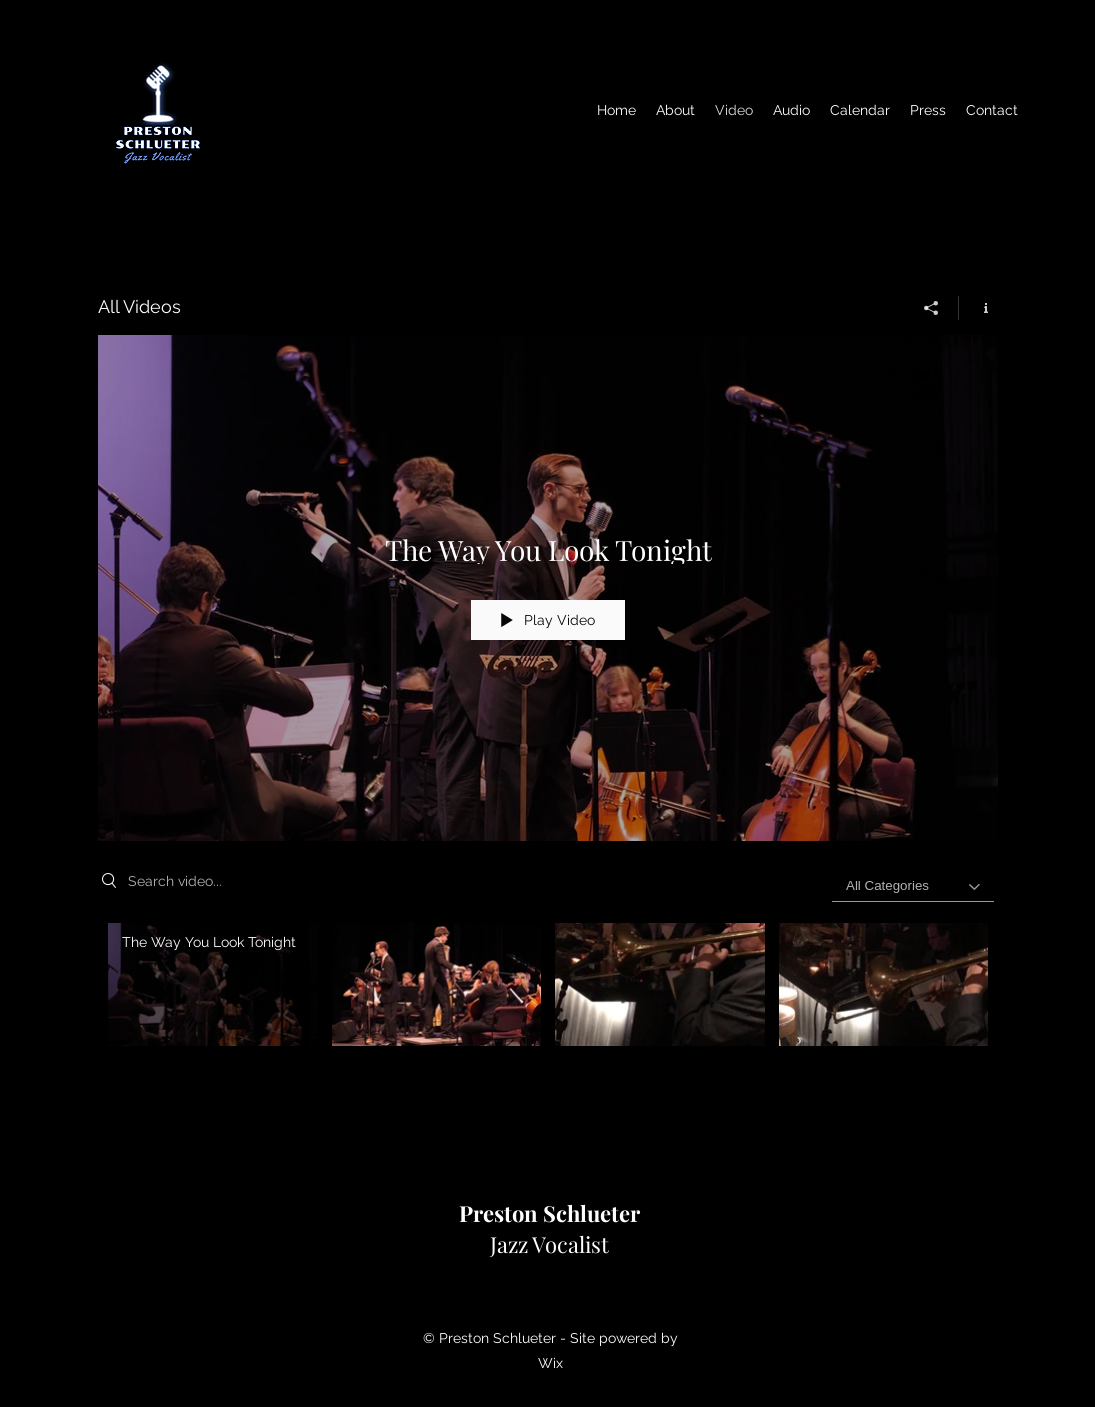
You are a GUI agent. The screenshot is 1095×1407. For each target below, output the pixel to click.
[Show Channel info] (978, 308)
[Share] (931, 308)
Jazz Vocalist (549, 1228)
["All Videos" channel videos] (548, 998)
